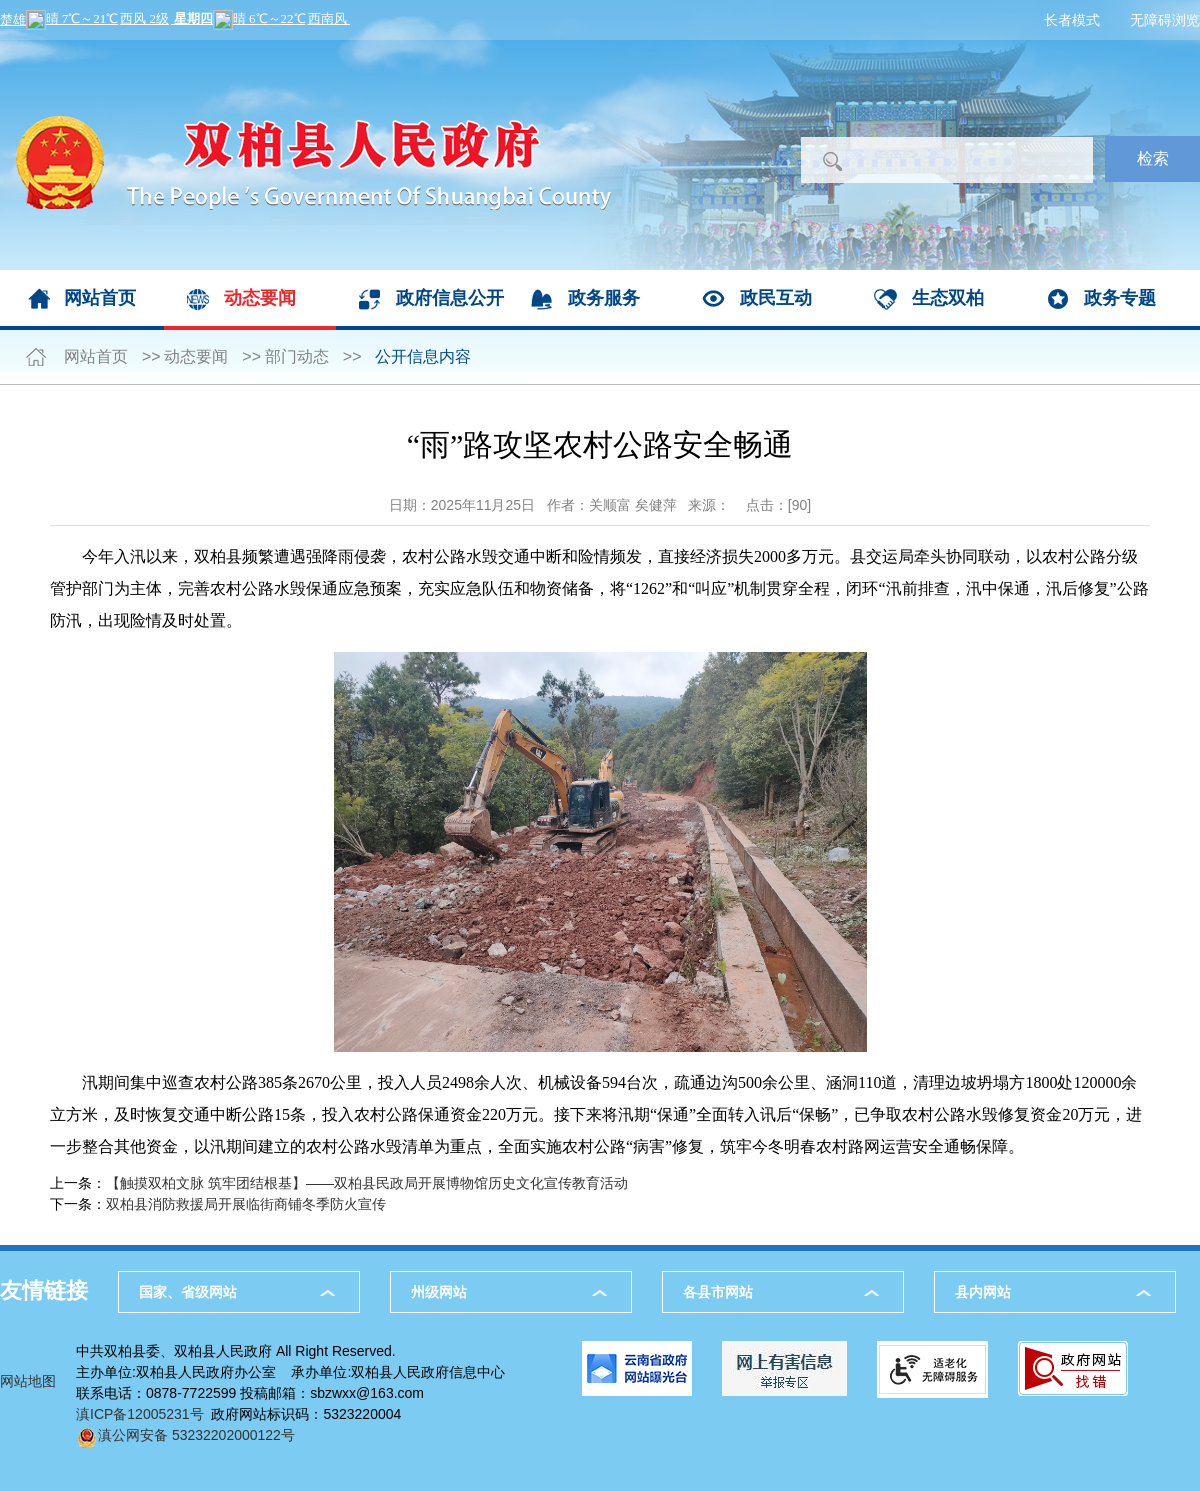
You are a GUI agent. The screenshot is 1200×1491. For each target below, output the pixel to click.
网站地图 (28, 1381)
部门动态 (297, 356)
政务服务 (604, 298)
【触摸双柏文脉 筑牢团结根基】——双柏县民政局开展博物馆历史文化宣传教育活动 (367, 1183)
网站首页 (100, 298)
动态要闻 (260, 298)
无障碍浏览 (1165, 20)
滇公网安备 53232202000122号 (185, 1435)
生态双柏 (948, 298)
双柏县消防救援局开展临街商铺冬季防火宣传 (246, 1204)
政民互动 (776, 298)
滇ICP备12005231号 (140, 1414)
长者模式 (1072, 20)
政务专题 (1120, 298)
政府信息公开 (450, 298)
